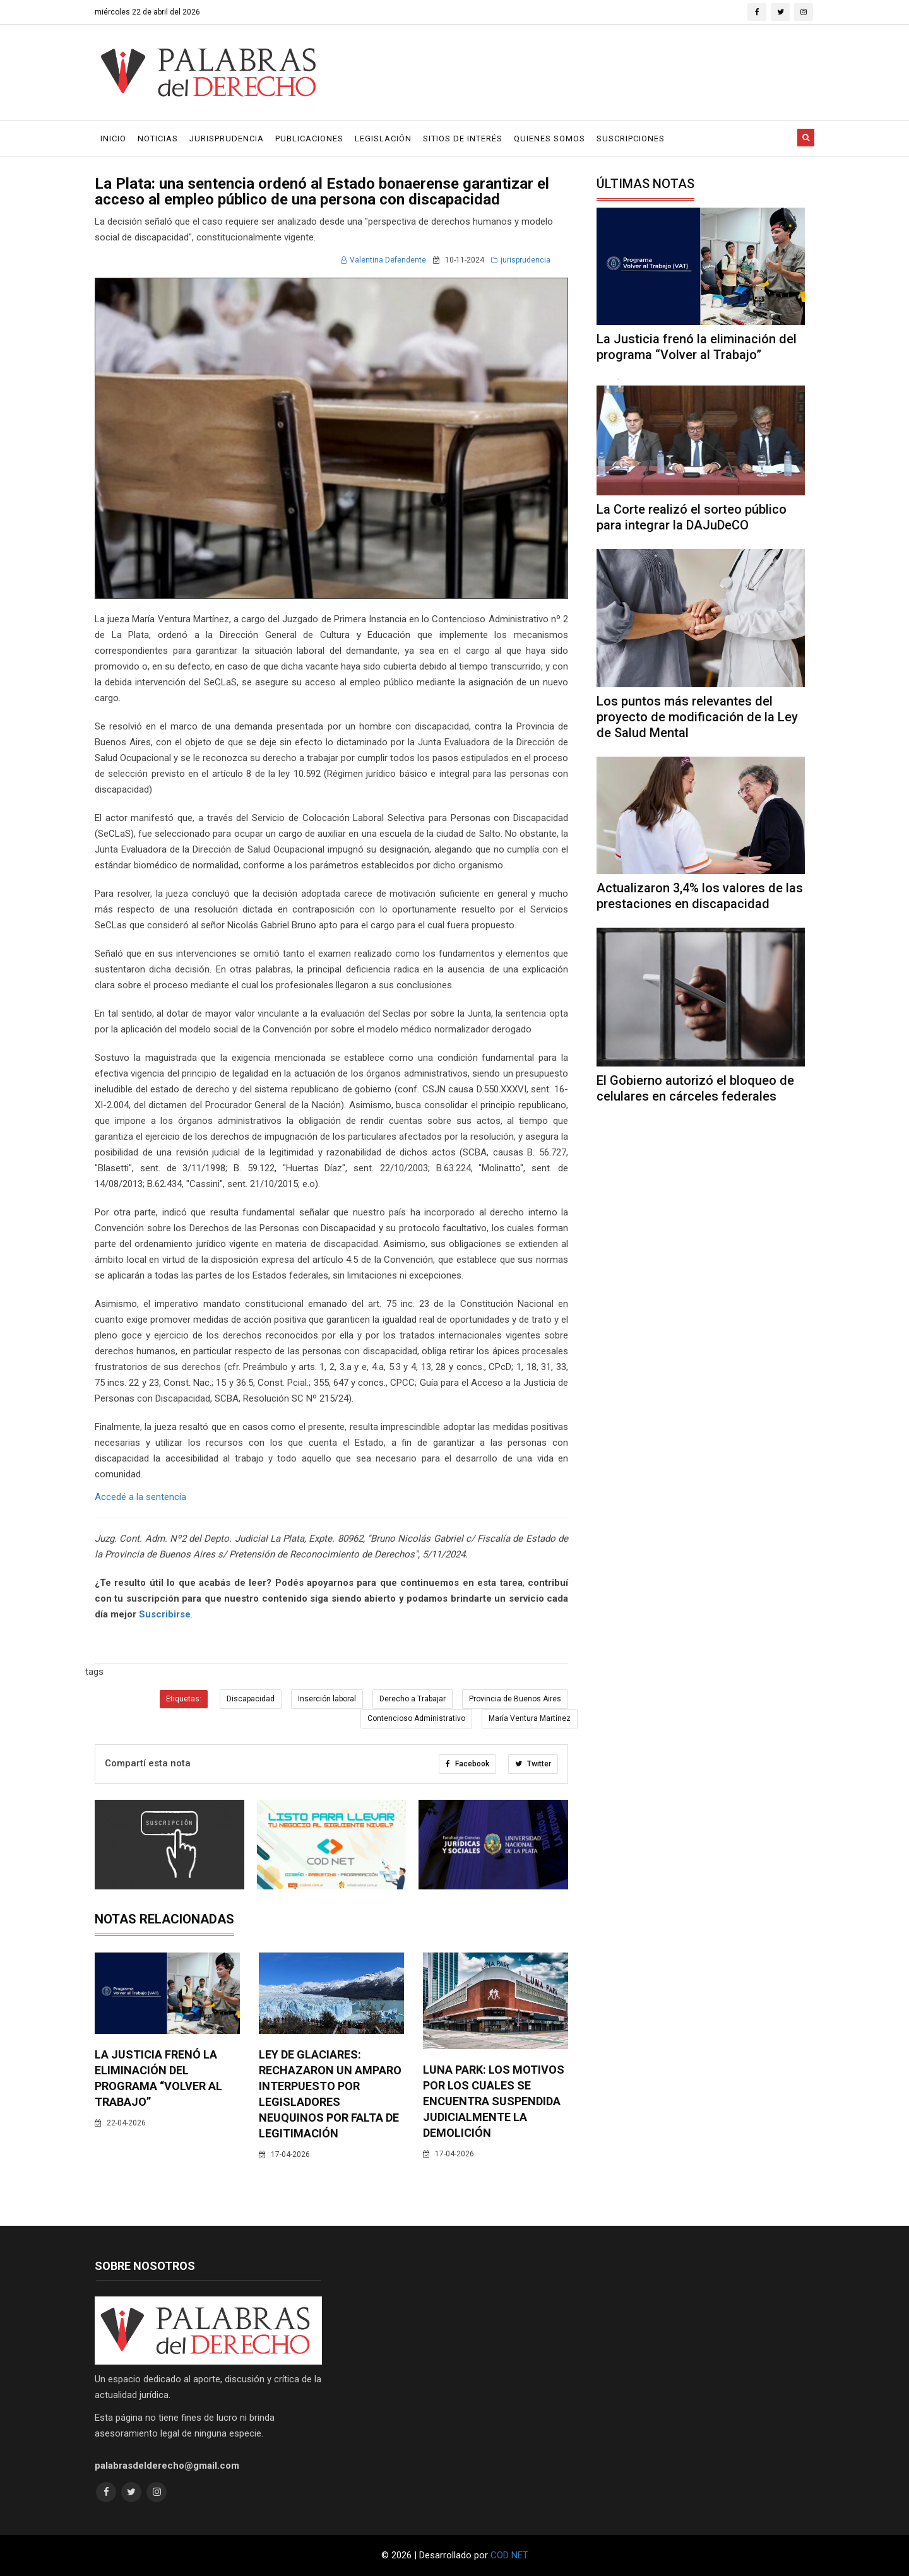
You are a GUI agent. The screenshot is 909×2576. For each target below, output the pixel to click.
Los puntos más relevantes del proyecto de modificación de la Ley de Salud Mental (697, 717)
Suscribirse (165, 1614)
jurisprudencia (520, 260)
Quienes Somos (549, 138)
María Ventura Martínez (530, 1718)
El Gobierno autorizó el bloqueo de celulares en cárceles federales (695, 1088)
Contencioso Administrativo (416, 1718)
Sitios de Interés (462, 138)
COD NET (509, 2555)
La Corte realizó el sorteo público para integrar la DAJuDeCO (692, 517)
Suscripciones (631, 138)
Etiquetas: (183, 1698)
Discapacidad (251, 1698)
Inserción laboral (327, 1698)
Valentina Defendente (383, 260)
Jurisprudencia (226, 138)
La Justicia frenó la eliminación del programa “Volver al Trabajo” (697, 346)
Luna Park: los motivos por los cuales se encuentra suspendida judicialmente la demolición (493, 2101)
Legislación (383, 138)
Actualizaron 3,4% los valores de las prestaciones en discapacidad (700, 895)
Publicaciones (309, 138)
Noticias (158, 138)
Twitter (533, 1763)
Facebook (467, 1763)
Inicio (113, 138)
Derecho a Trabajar (412, 1698)
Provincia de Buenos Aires (515, 1698)
